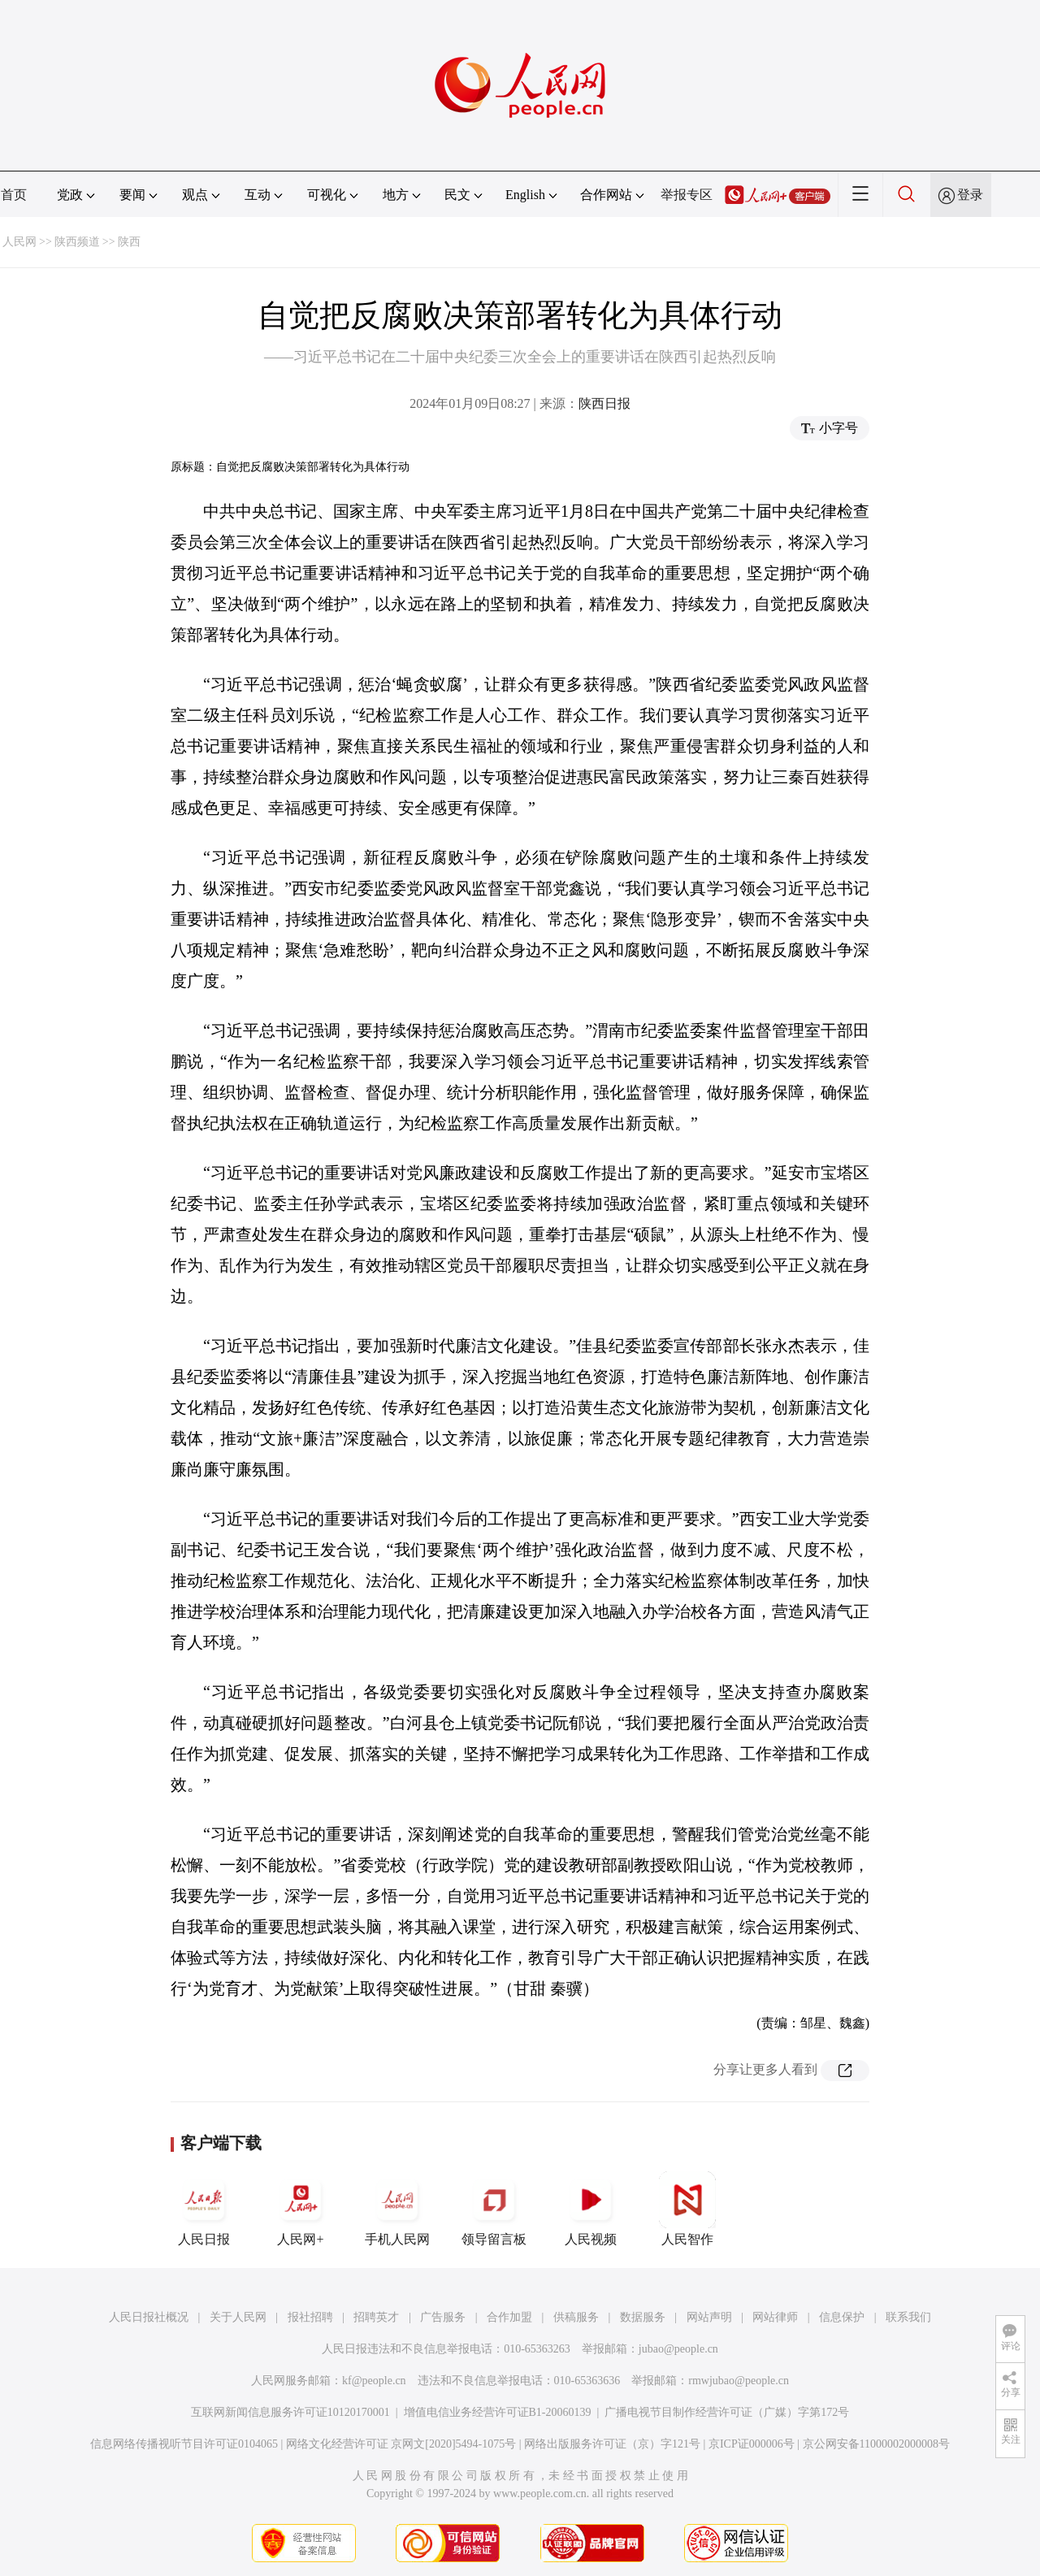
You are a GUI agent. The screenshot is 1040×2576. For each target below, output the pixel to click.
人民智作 (687, 2208)
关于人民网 (238, 2317)
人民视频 (590, 2208)
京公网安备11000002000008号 (876, 2444)
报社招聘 (310, 2317)
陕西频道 (77, 242)
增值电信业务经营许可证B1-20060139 (498, 2412)
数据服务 (642, 2317)
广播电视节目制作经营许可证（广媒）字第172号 (726, 2412)
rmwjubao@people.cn (738, 2380)
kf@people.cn (374, 2380)
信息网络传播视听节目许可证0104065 (184, 2444)
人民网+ (300, 2208)
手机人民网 (397, 2208)
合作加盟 (509, 2317)
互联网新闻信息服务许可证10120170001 (290, 2412)
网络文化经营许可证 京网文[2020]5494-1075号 (401, 2444)
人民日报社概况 (148, 2317)
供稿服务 (576, 2317)
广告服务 (443, 2317)
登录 (970, 195)
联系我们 (908, 2317)
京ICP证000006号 (751, 2444)
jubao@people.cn (678, 2349)
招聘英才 (376, 2317)
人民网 (19, 242)
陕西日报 (604, 403)
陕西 (129, 242)
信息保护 (841, 2317)
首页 (14, 195)
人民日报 (204, 2208)
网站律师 (775, 2317)
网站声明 (709, 2317)
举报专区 (687, 195)
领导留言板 (494, 2208)
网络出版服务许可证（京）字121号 (612, 2444)
